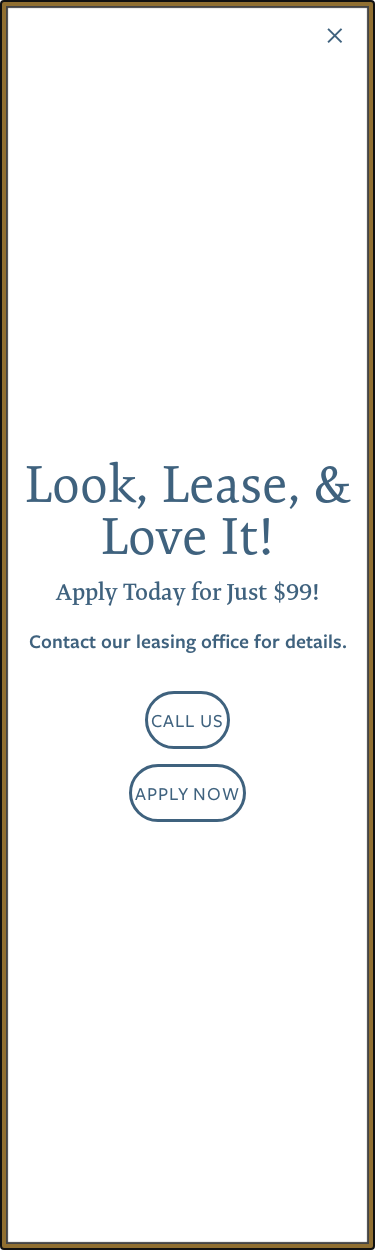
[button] (187, 720)
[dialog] (187, 625)
